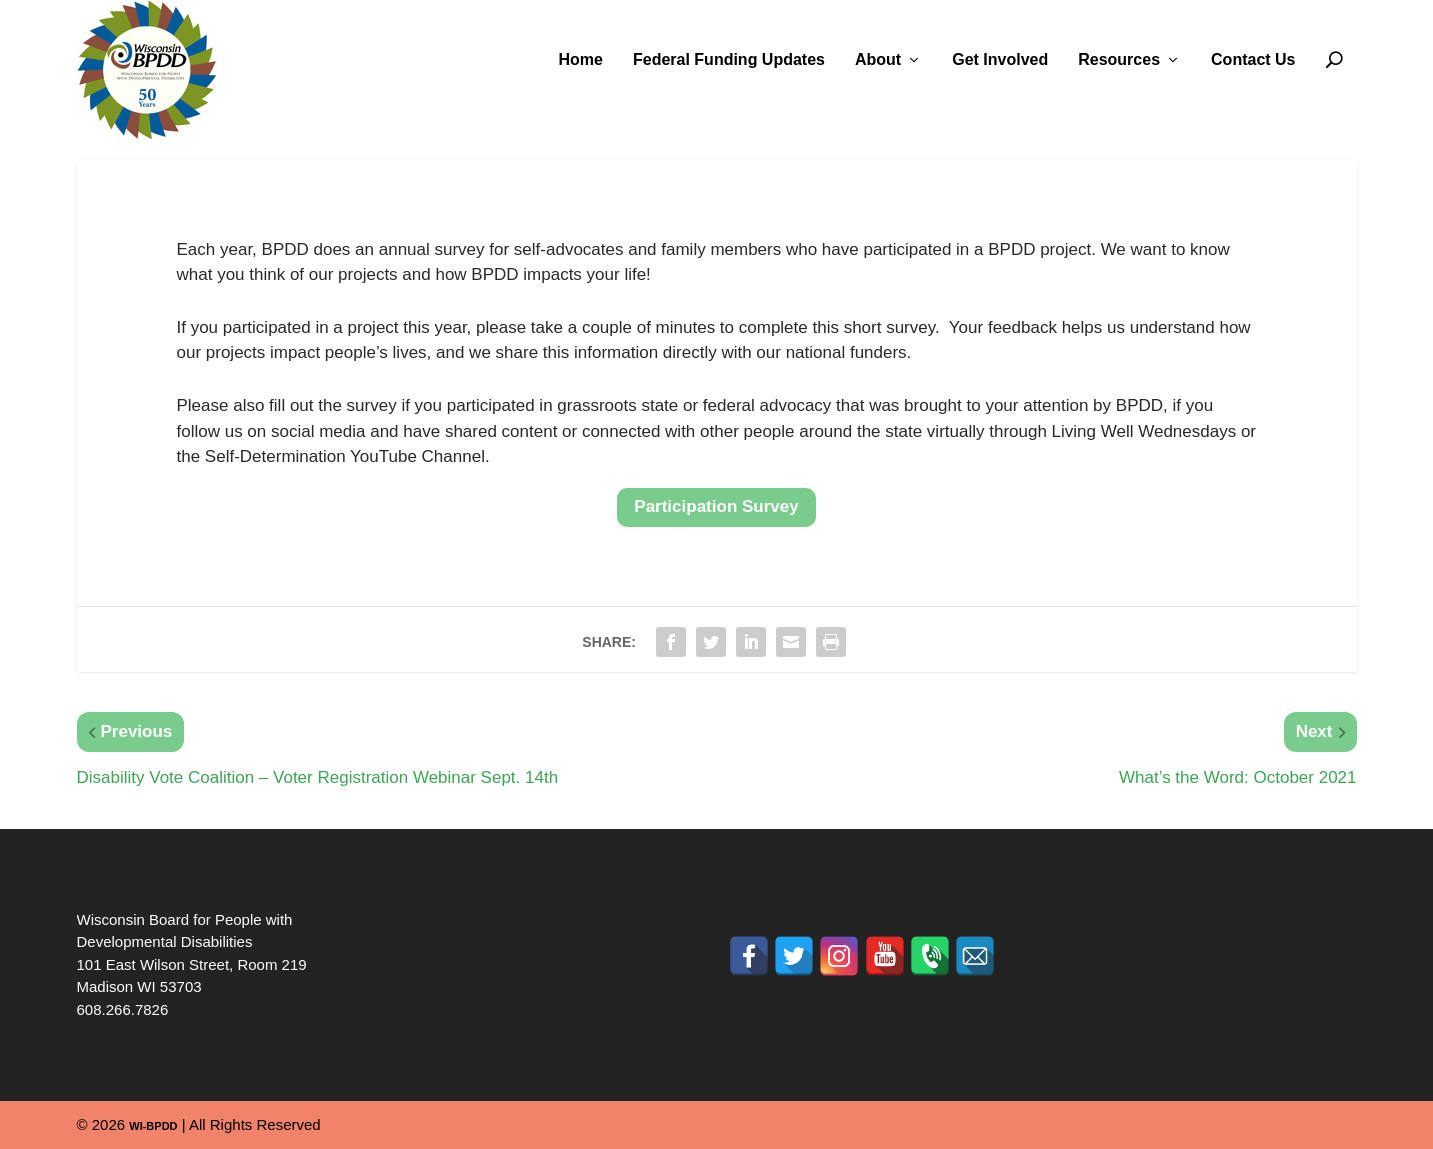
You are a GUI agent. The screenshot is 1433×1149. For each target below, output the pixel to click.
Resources (1119, 60)
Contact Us (1253, 60)
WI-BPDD (153, 1126)
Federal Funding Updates (729, 60)
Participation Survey (716, 506)
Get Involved (1000, 60)
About (878, 60)
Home (581, 60)
